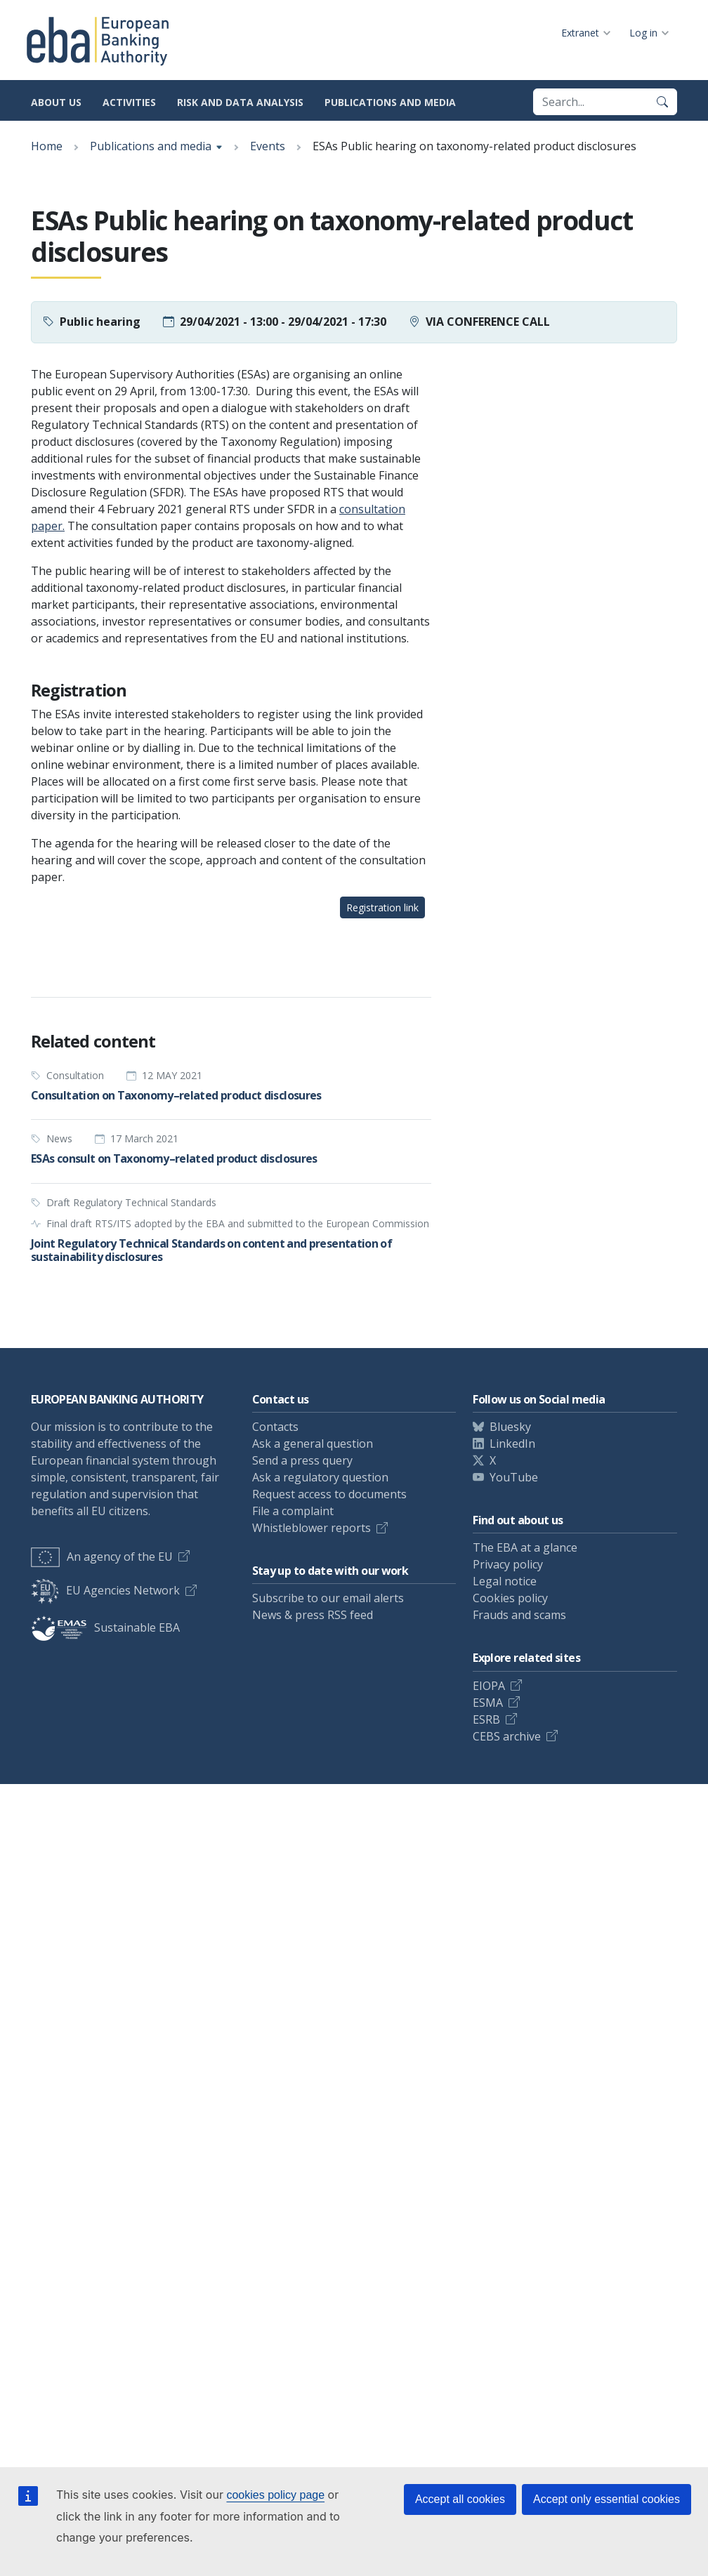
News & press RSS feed (312, 1615)
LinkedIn (512, 1443)
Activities (129, 102)
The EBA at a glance (525, 1547)
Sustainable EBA (105, 1627)
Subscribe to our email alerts (328, 1598)
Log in (643, 32)
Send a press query (302, 1460)
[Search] (662, 101)
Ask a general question (312, 1443)
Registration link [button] (382, 907)
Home (47, 146)
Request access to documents (329, 1494)
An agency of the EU (102, 1556)
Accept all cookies (460, 2499)
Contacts (275, 1426)
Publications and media (390, 102)
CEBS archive (507, 1736)
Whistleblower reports (311, 1527)
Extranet (580, 32)
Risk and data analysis (240, 102)
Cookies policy (510, 1598)
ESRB (486, 1719)
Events (267, 146)
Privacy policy (508, 1564)
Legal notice (505, 1581)
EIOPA (489, 1685)
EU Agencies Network (105, 1590)
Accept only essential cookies (606, 2499)
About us (56, 102)
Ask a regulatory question (320, 1477)
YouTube (514, 1477)
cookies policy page (275, 2495)
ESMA (488, 1702)
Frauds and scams (519, 1615)
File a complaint (293, 1511)
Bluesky (510, 1426)
